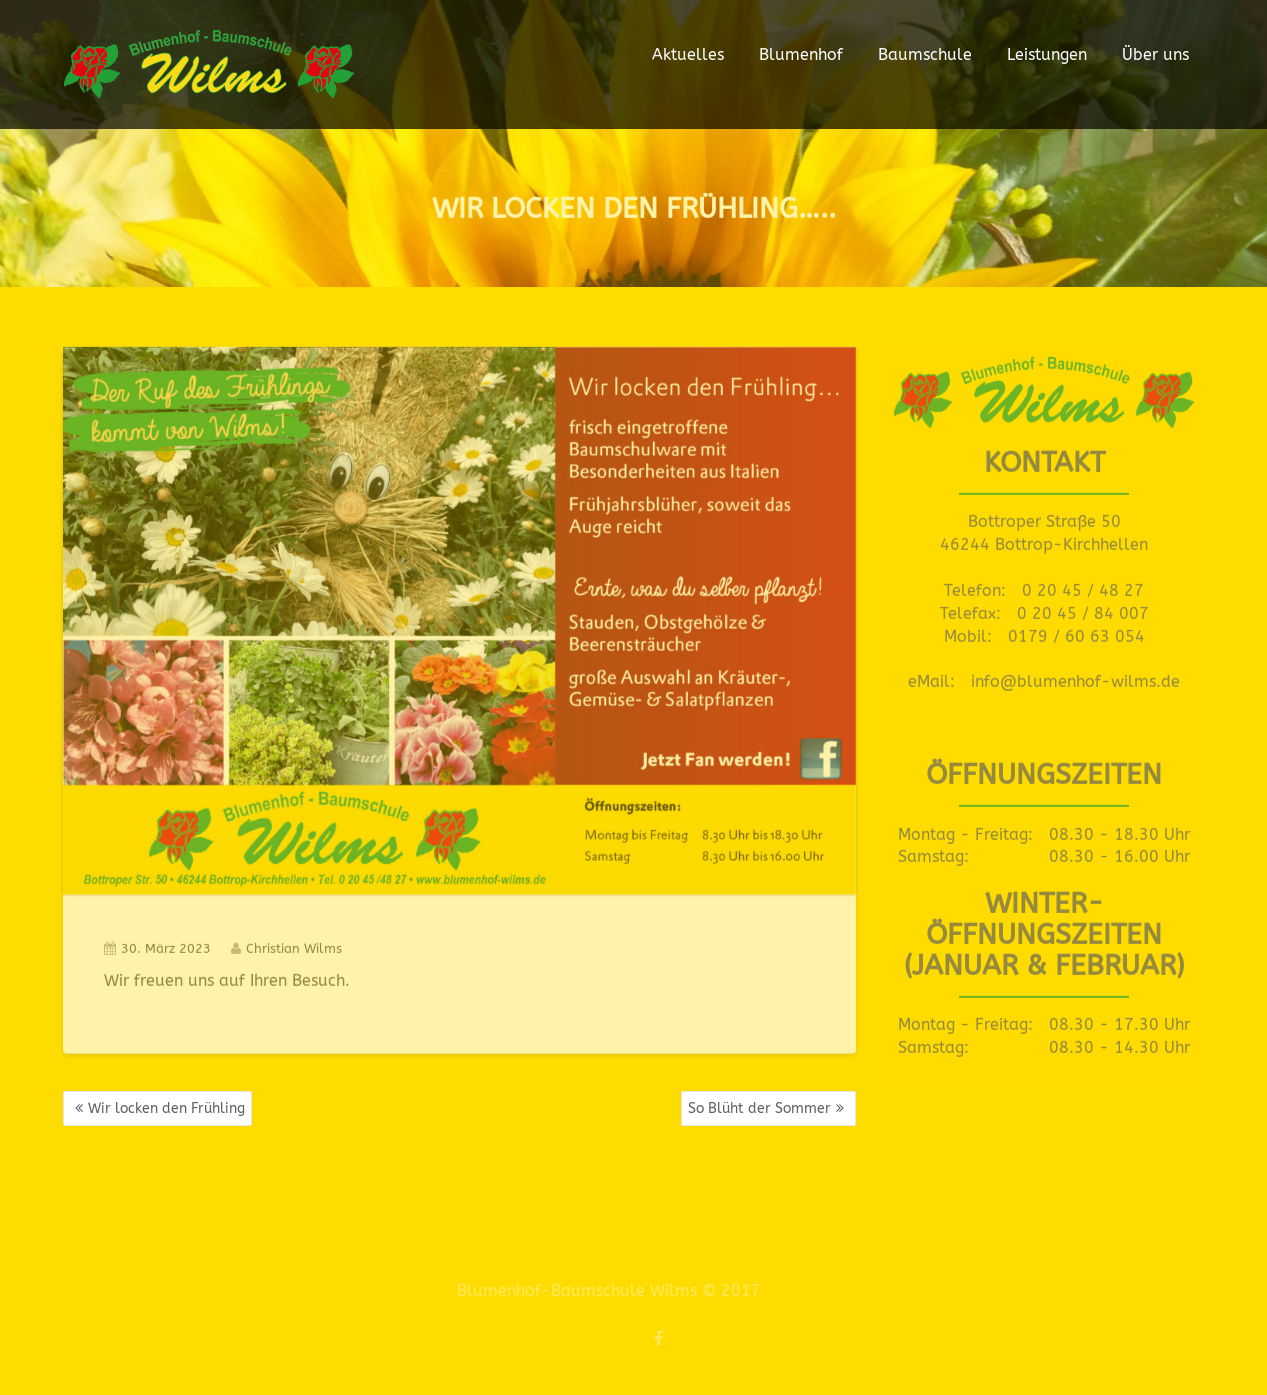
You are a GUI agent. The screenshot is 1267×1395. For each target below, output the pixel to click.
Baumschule (925, 54)
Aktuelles (688, 54)
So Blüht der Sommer (759, 1108)
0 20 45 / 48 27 (1083, 583)
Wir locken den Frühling (166, 1108)
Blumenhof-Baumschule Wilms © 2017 (600, 1290)
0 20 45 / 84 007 (1083, 606)
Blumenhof (801, 54)
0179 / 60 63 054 (1076, 629)
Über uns (1155, 54)
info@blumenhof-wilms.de (1075, 675)
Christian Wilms (286, 941)
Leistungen (1047, 54)
